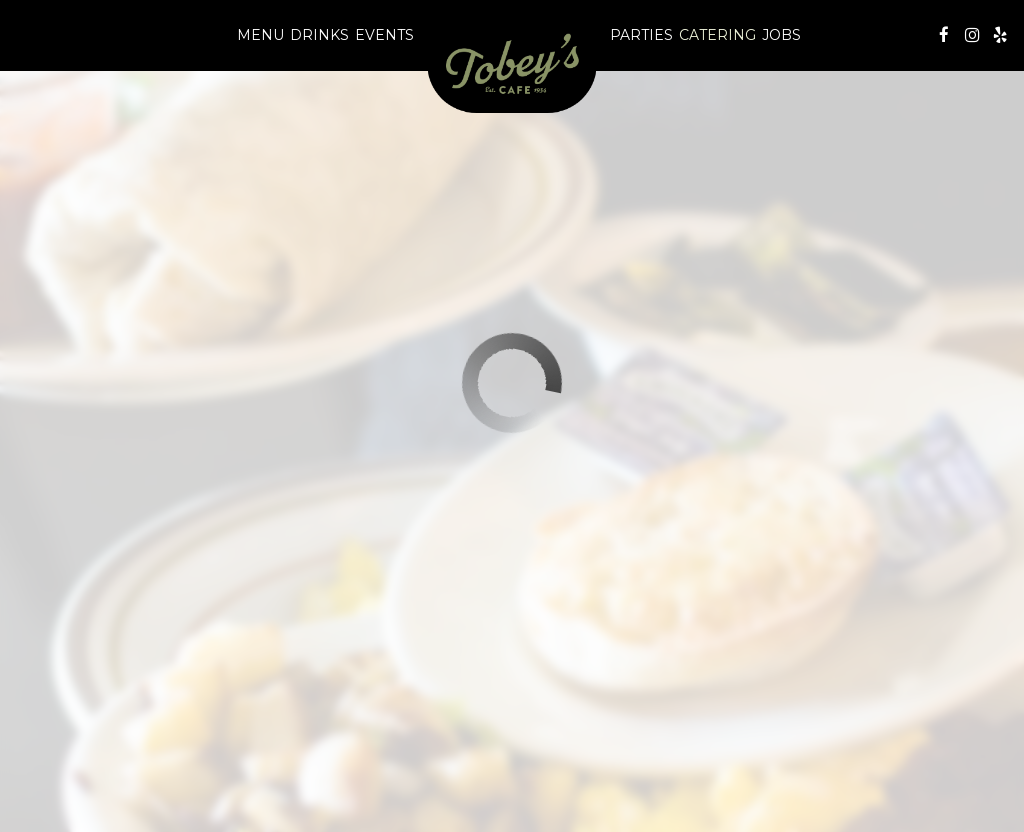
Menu (260, 35)
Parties (641, 35)
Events (384, 35)
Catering (717, 35)
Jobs (781, 35)
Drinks (319, 35)
